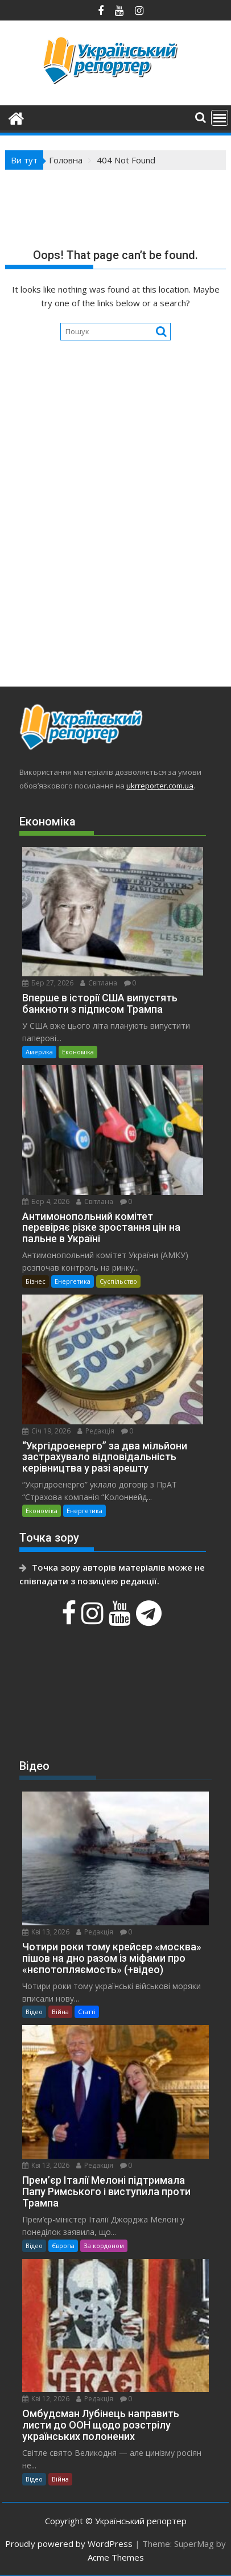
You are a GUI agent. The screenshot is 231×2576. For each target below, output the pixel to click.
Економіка (78, 1051)
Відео (34, 2011)
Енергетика (72, 1281)
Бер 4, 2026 (45, 1201)
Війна (60, 2011)
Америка (39, 1051)
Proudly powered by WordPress (69, 2543)
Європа (63, 2245)
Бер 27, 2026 (47, 983)
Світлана (98, 983)
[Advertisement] (115, 544)
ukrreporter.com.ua (159, 785)
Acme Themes (116, 2557)
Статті (87, 2011)
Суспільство (118, 1281)
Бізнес (36, 1281)
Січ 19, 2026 (46, 1431)
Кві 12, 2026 (45, 2399)
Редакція (95, 1431)
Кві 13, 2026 (45, 1932)
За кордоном (104, 2245)
